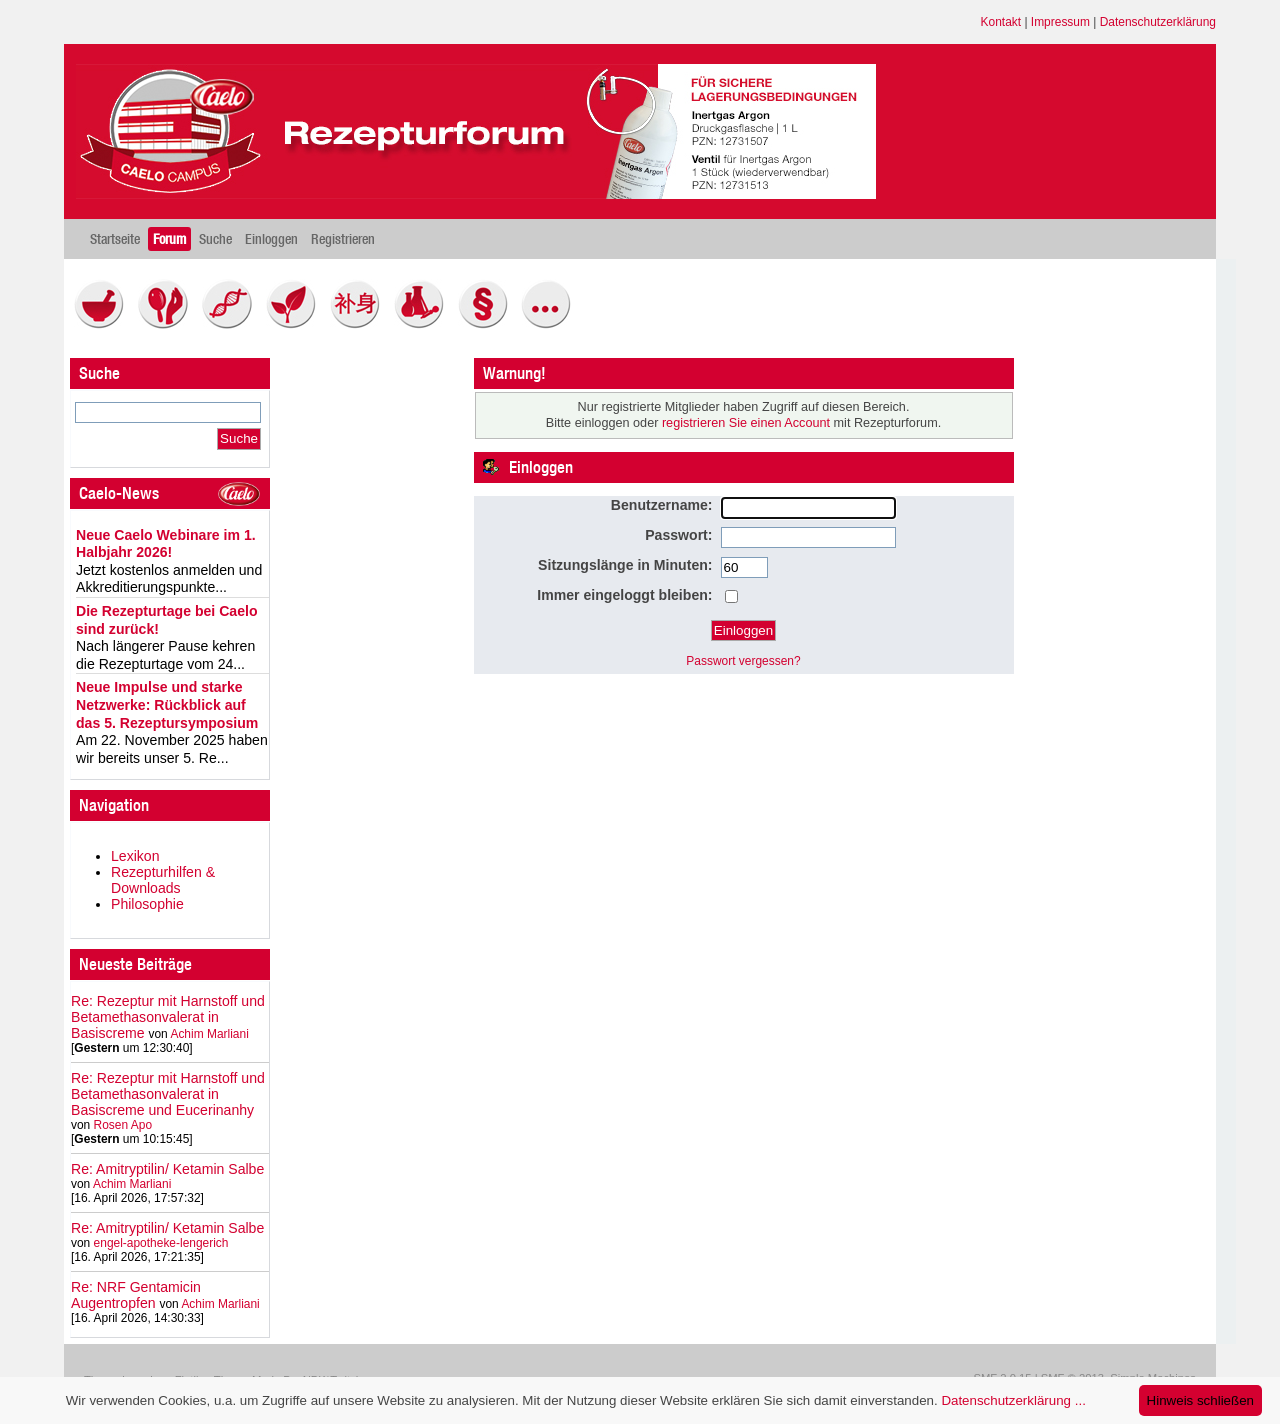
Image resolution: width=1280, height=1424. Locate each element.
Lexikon (135, 856)
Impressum (1060, 22)
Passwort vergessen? (743, 661)
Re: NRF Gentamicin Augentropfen (136, 1295)
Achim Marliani (209, 1034)
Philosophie (147, 904)
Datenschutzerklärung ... (1013, 1400)
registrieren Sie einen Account (746, 423)
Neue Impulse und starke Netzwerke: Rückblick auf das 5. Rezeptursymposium (167, 704)
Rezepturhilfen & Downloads (163, 880)
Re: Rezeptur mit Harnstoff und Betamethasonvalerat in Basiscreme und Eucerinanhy (168, 1094)
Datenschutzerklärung (1158, 22)
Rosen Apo (123, 1125)
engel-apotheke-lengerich (161, 1243)
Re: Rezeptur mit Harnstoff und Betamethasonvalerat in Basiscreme (168, 1017)
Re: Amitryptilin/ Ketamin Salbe (167, 1169)
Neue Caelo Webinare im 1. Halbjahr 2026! (166, 544)
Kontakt (1001, 22)
